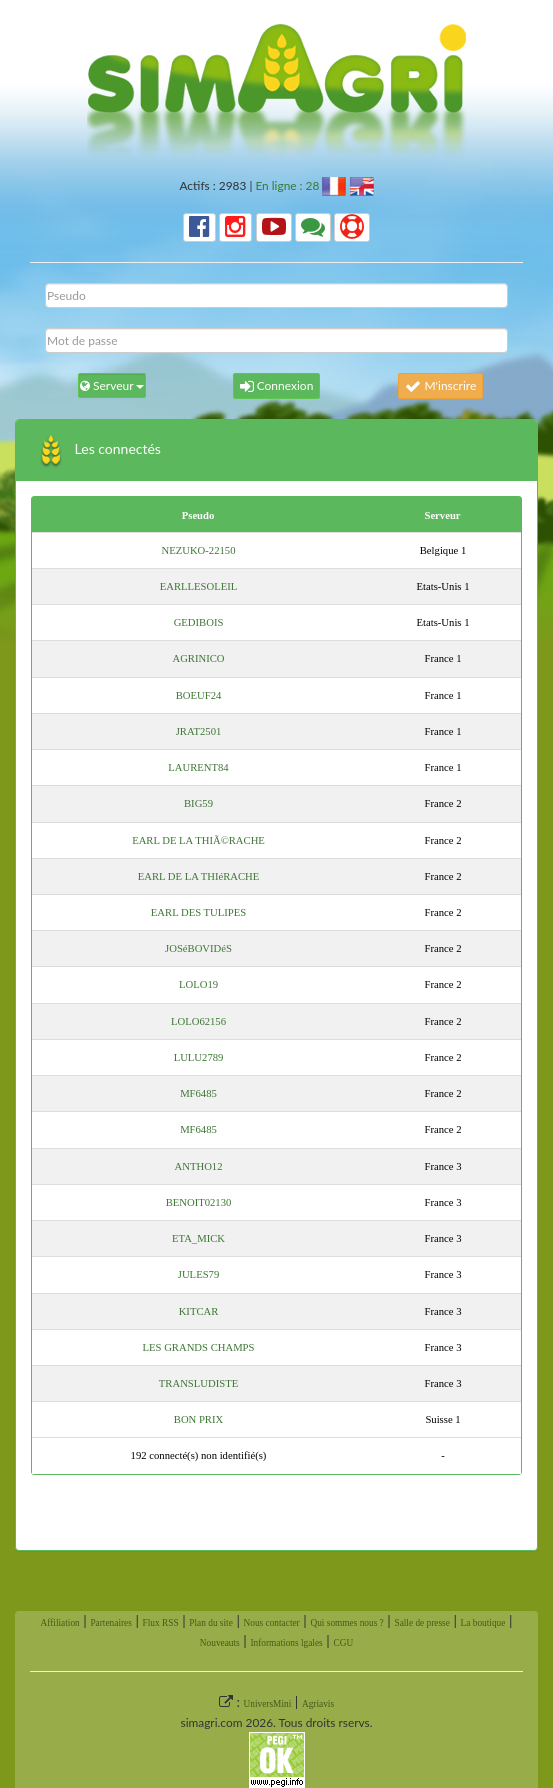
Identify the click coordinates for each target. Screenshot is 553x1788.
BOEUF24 (199, 695)
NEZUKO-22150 (199, 550)
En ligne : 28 (287, 185)
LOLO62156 (198, 1021)
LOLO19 (198, 984)
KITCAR (199, 1311)
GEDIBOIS (199, 622)
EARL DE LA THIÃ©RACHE (198, 840)
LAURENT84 (198, 767)
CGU (343, 1643)
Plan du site (211, 1623)
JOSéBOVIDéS (198, 948)
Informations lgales (286, 1643)
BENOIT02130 (199, 1202)
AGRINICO (198, 658)
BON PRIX (198, 1419)
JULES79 (198, 1274)
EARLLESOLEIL (199, 586)
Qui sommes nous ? (346, 1623)
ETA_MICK (198, 1238)
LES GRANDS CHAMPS (199, 1347)
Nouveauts (220, 1643)
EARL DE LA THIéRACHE (199, 876)
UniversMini (268, 1704)
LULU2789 (199, 1057)
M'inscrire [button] (440, 385)
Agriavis (318, 1704)
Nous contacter (272, 1623)
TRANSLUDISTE (198, 1383)
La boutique (483, 1623)
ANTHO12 (199, 1166)
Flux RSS (161, 1623)
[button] (199, 227)
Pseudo (198, 515)
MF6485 (198, 1093)
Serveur (442, 515)
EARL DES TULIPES (198, 912)
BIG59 (198, 803)
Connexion (277, 385)
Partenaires (110, 1623)
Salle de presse (421, 1623)
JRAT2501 (199, 731)
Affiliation (60, 1623)
